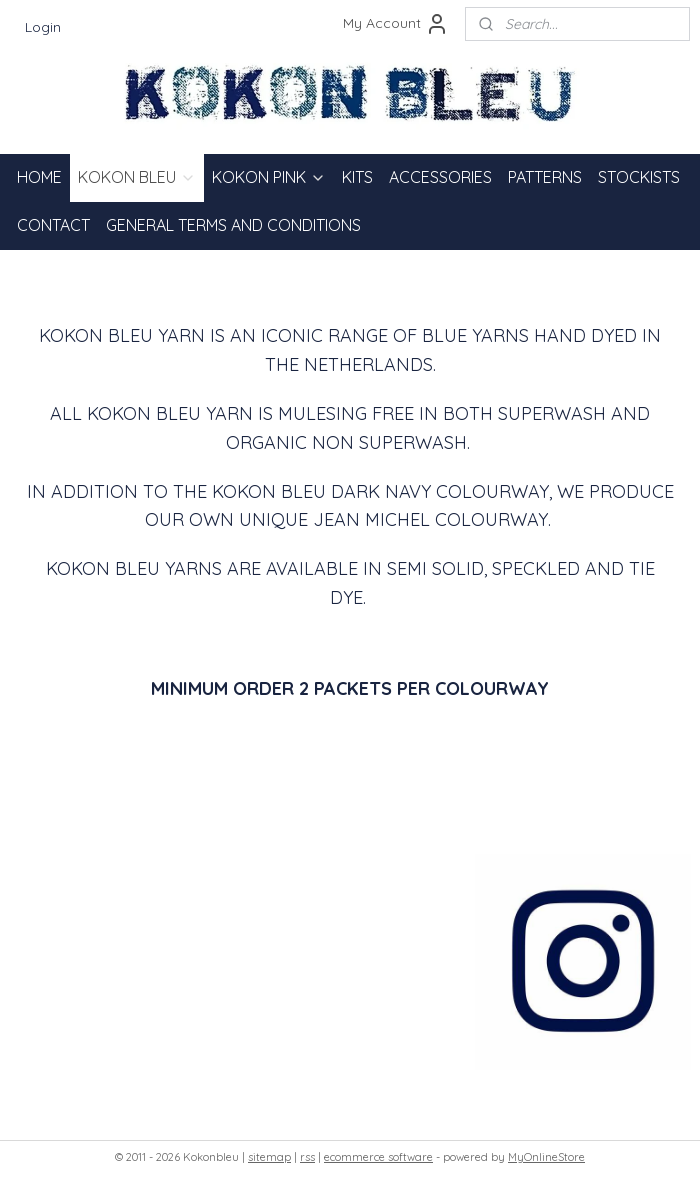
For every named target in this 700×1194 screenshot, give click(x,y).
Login (43, 27)
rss (307, 1157)
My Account (396, 24)
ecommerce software (378, 1157)
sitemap (269, 1157)
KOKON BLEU (137, 177)
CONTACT (53, 225)
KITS (357, 177)
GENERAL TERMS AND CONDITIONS (233, 225)
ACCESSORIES (440, 177)
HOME (39, 177)
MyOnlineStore (546, 1157)
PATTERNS (545, 177)
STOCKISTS (639, 177)
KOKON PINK (269, 177)
